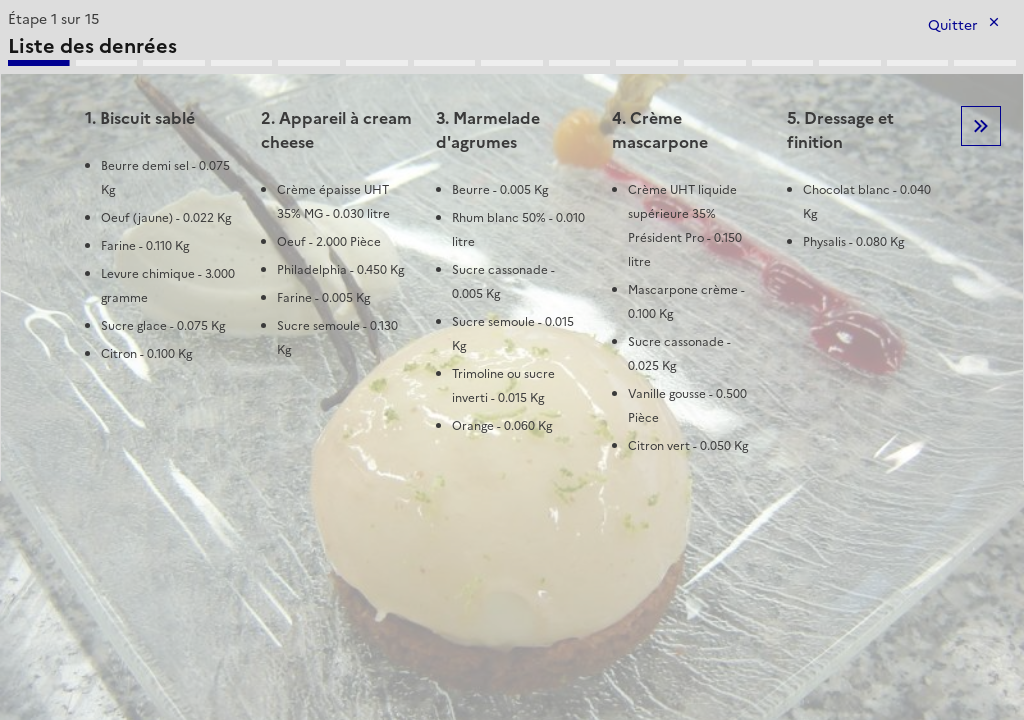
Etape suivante (981, 126)
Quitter (953, 25)
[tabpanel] (512, 243)
